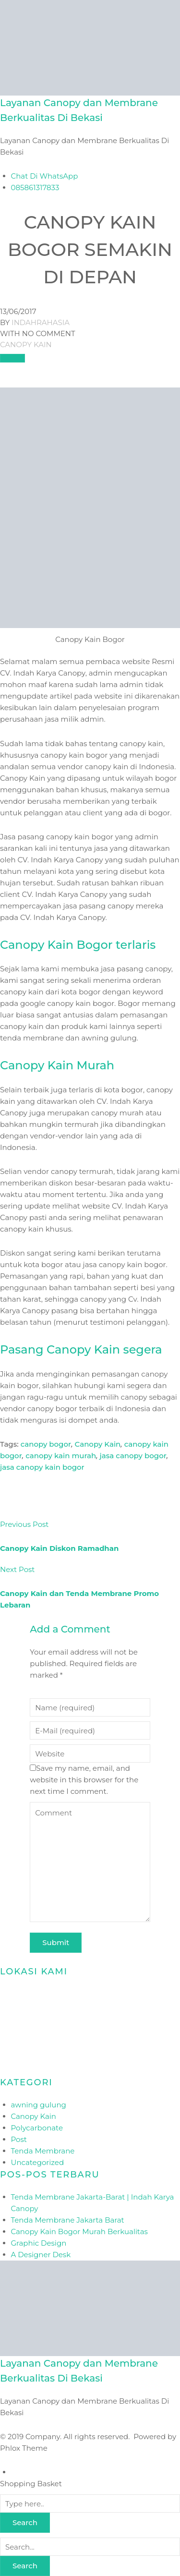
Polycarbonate (37, 2127)
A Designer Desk (41, 2254)
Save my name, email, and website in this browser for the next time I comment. (84, 1780)
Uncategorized (37, 2162)
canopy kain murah (60, 1455)
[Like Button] (12, 358)
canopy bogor (46, 1444)
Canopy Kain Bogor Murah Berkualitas (79, 2231)
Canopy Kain (26, 344)
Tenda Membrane (43, 2150)
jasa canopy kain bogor (42, 1467)
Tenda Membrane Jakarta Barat (67, 2220)
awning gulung (38, 2104)
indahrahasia (41, 322)
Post (19, 2139)
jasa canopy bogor (133, 1455)
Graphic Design (39, 2243)
